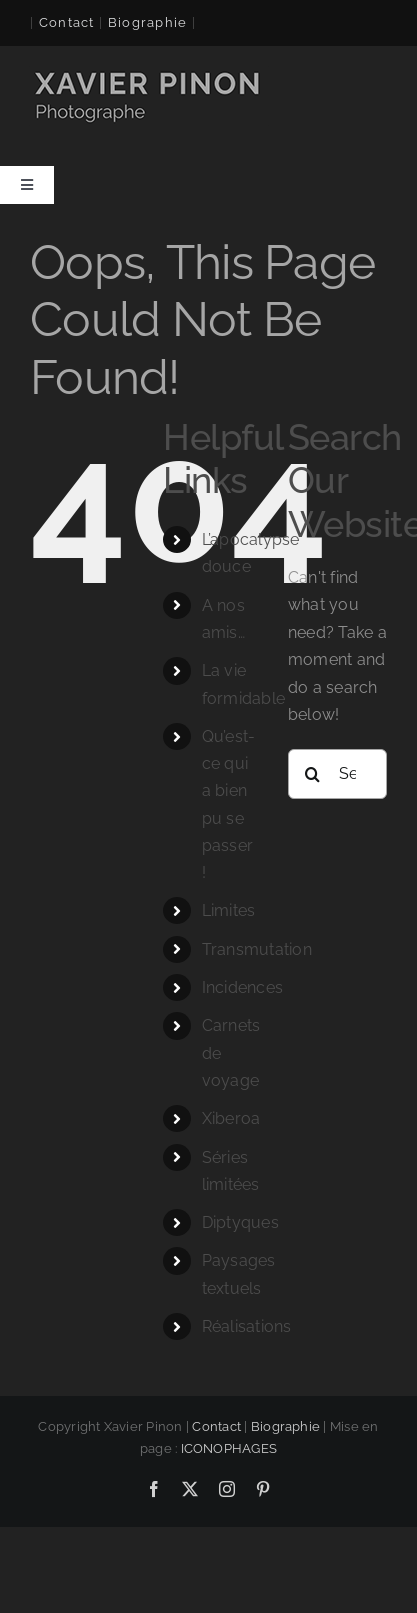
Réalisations (247, 1326)
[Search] (313, 774)
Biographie (285, 1426)
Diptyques (240, 1222)
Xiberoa (231, 1118)
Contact (67, 22)
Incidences (242, 987)
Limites (229, 910)
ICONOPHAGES (229, 1448)
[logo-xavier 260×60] (149, 73)
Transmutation (257, 949)
